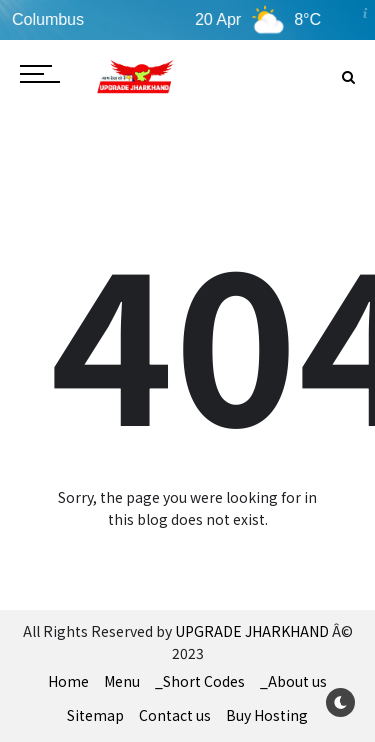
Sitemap (95, 715)
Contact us (175, 715)
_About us (293, 681)
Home (68, 681)
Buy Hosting (267, 715)
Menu (122, 681)
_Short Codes (200, 681)
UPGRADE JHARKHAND (252, 631)
